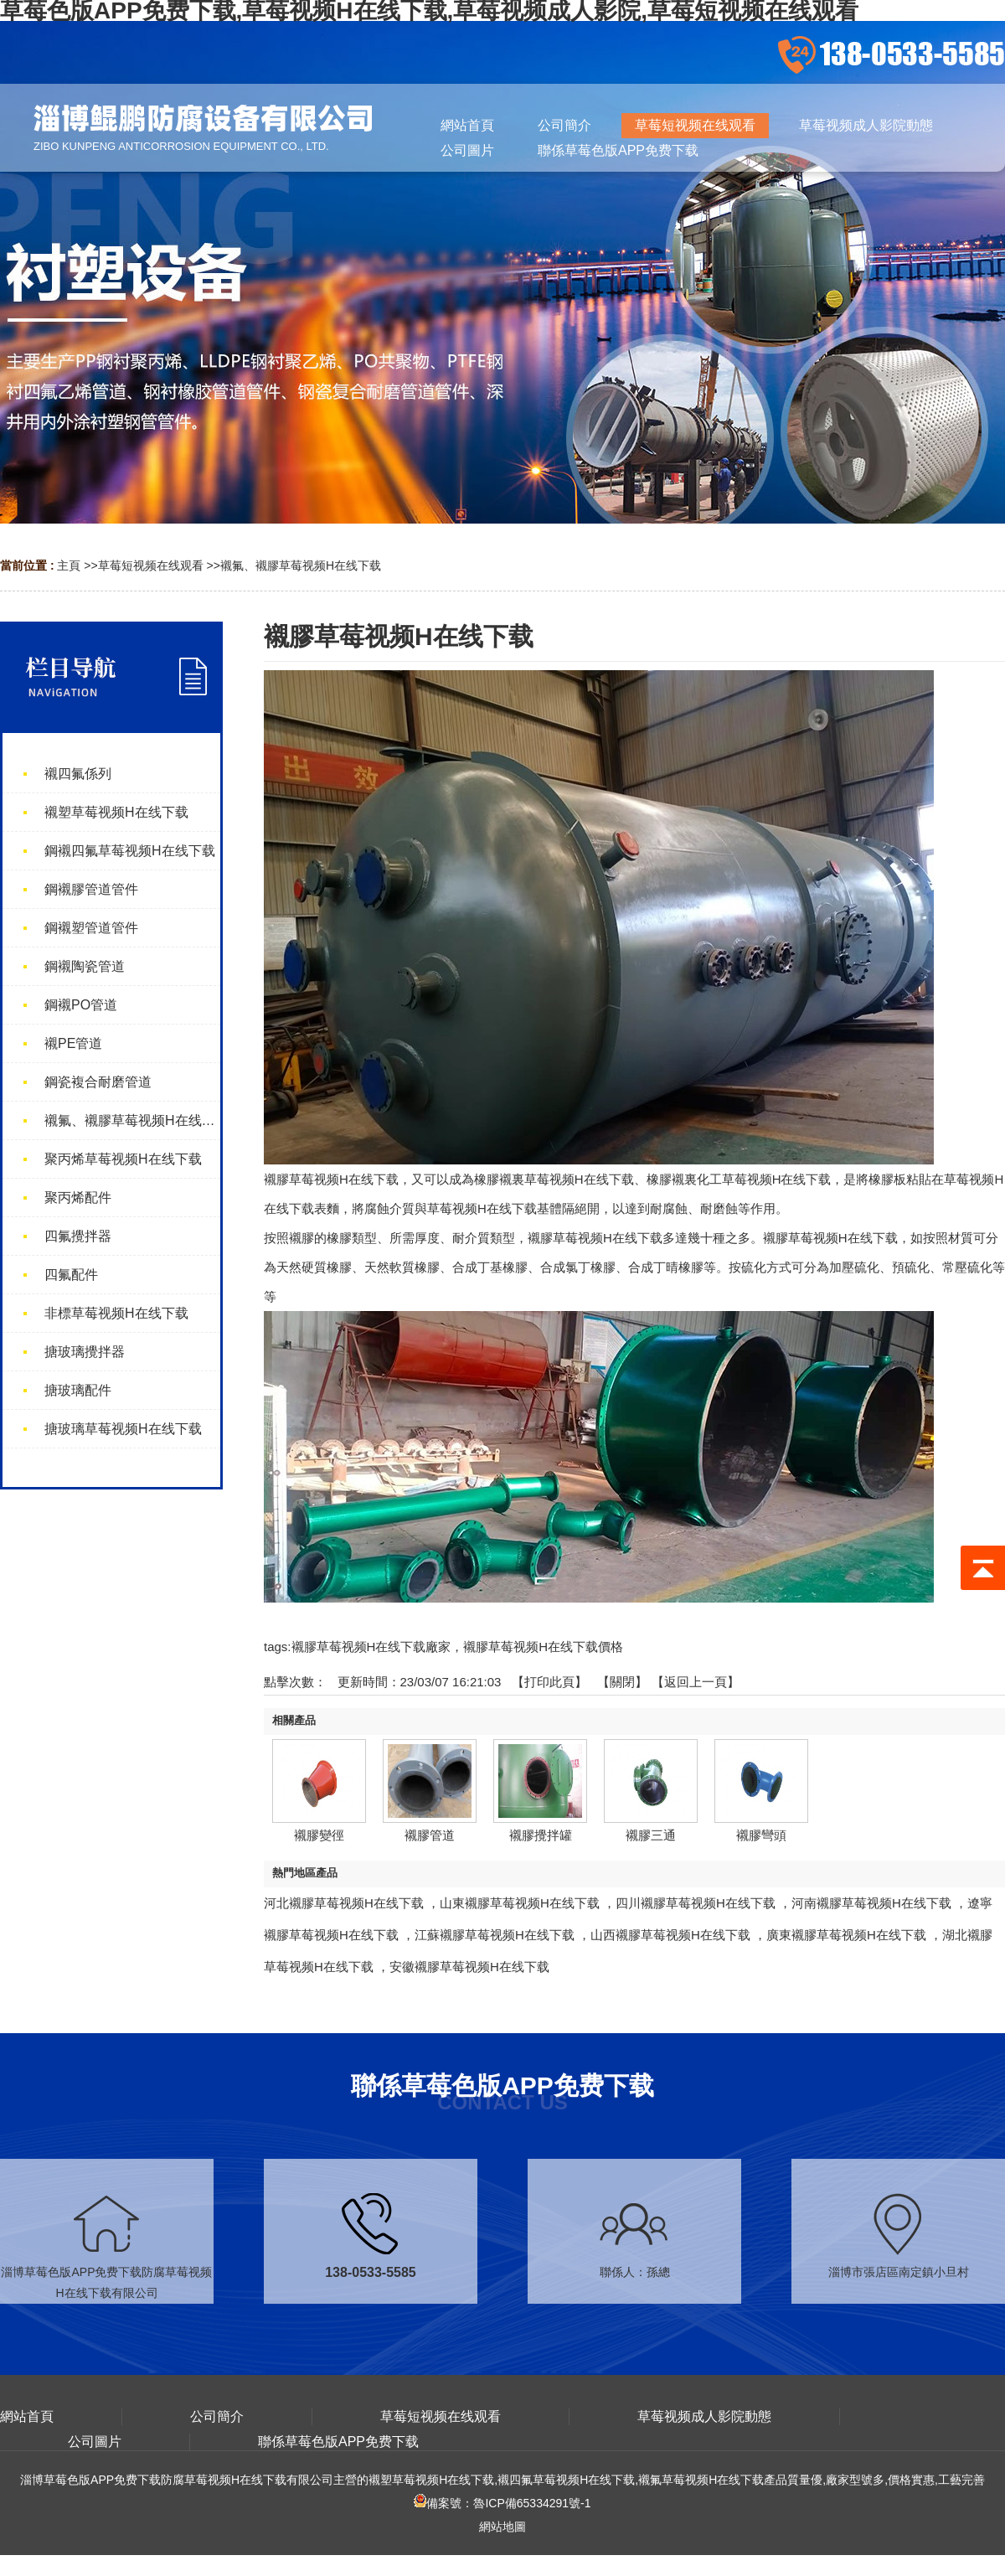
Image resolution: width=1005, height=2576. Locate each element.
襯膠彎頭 (761, 1835)
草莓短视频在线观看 (151, 565)
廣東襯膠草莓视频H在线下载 (846, 1935)
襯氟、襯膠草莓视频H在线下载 (300, 565)
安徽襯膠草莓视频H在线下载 (469, 1966)
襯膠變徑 (319, 1835)
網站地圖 (502, 2526)
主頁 (68, 565)
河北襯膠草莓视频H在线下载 (344, 1903)
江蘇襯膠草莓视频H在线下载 (495, 1935)
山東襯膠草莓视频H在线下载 (520, 1903)
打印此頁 (549, 1682)
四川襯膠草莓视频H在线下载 (696, 1903)
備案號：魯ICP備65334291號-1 (502, 2503)
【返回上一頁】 (696, 1682)
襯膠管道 (430, 1835)
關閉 (622, 1682)
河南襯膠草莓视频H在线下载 (871, 1903)
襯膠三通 (651, 1835)
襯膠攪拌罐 (540, 1835)
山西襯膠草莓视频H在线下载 (670, 1935)
